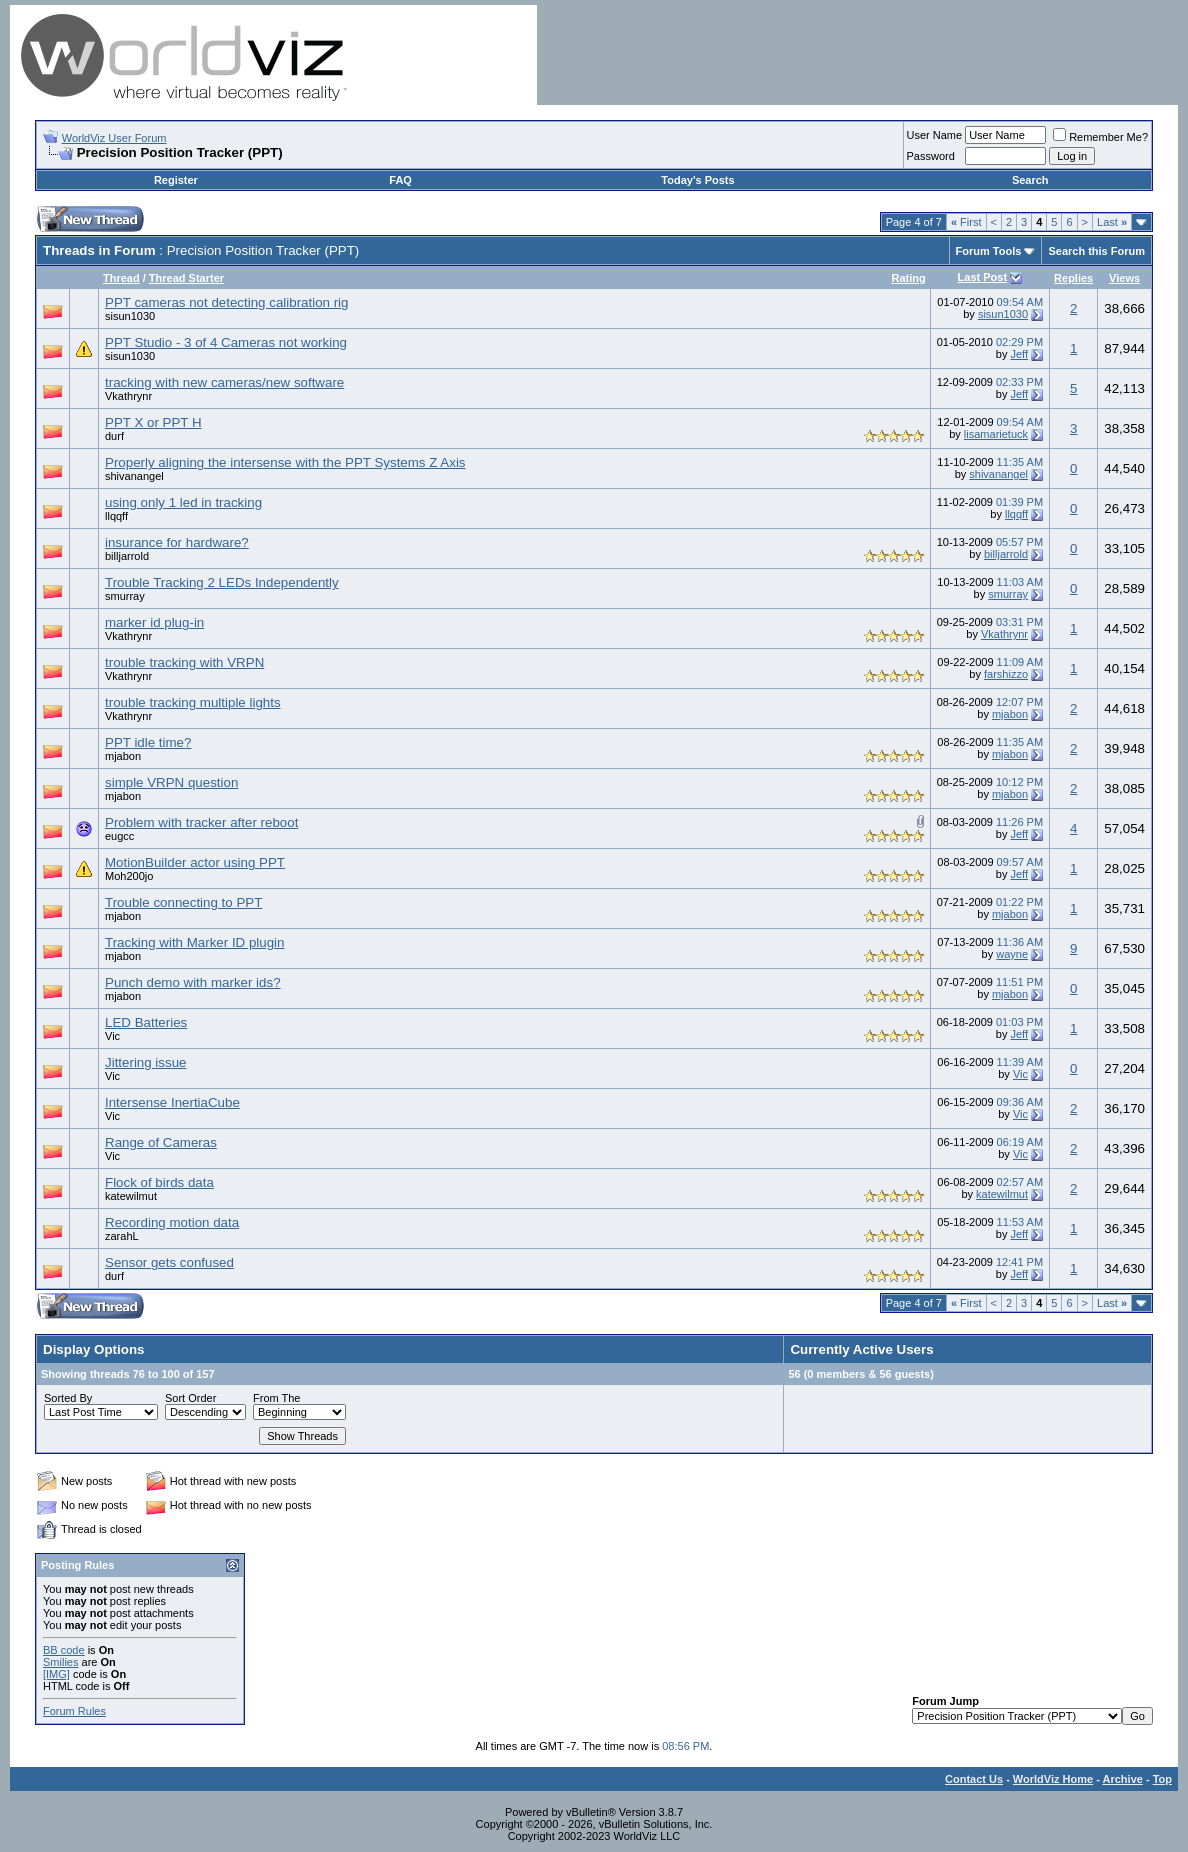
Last (1112, 222)
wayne (1012, 954)
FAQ (400, 180)
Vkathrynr (128, 396)
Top (1162, 1779)
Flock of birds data (159, 1182)
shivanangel (134, 476)
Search (1030, 180)
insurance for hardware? (177, 542)
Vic (112, 1036)
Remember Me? (1100, 137)
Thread (121, 278)
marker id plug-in (154, 622)
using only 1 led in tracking (183, 502)
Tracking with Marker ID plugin (195, 942)
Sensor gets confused (169, 1262)
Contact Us (974, 1779)
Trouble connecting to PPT (183, 902)
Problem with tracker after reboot (201, 822)
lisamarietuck (996, 434)
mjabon (1010, 714)
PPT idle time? (148, 742)
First (966, 222)
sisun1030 (130, 316)
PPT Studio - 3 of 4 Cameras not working (226, 342)
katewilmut (131, 1196)
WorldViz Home (1053, 1779)
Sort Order (190, 1398)
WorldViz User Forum (114, 138)
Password (931, 156)
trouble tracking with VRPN (184, 662)
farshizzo (1006, 674)
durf (114, 436)
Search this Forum (1096, 251)
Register (176, 180)
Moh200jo (129, 876)
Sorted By (68, 1398)
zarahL (122, 1236)
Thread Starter (186, 278)
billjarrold (127, 556)
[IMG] (56, 1674)
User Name (935, 135)
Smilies (60, 1662)
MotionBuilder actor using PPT (195, 862)
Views (1124, 278)
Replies (1073, 278)
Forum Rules (74, 1711)
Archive (1123, 1779)
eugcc (119, 836)
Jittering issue (146, 1062)
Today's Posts (697, 180)
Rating (908, 278)
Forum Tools (989, 251)
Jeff (1020, 354)
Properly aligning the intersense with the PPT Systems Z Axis (285, 462)
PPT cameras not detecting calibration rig (227, 302)
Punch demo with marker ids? (193, 982)
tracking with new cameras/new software (224, 382)
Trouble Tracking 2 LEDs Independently (222, 582)
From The (276, 1398)
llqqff (116, 516)
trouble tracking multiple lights (193, 702)
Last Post (983, 277)
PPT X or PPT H (153, 422)
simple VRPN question (171, 782)
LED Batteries (146, 1022)
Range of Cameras (161, 1142)
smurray (125, 596)
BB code (64, 1650)
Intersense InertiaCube (172, 1102)
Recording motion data (172, 1222)
